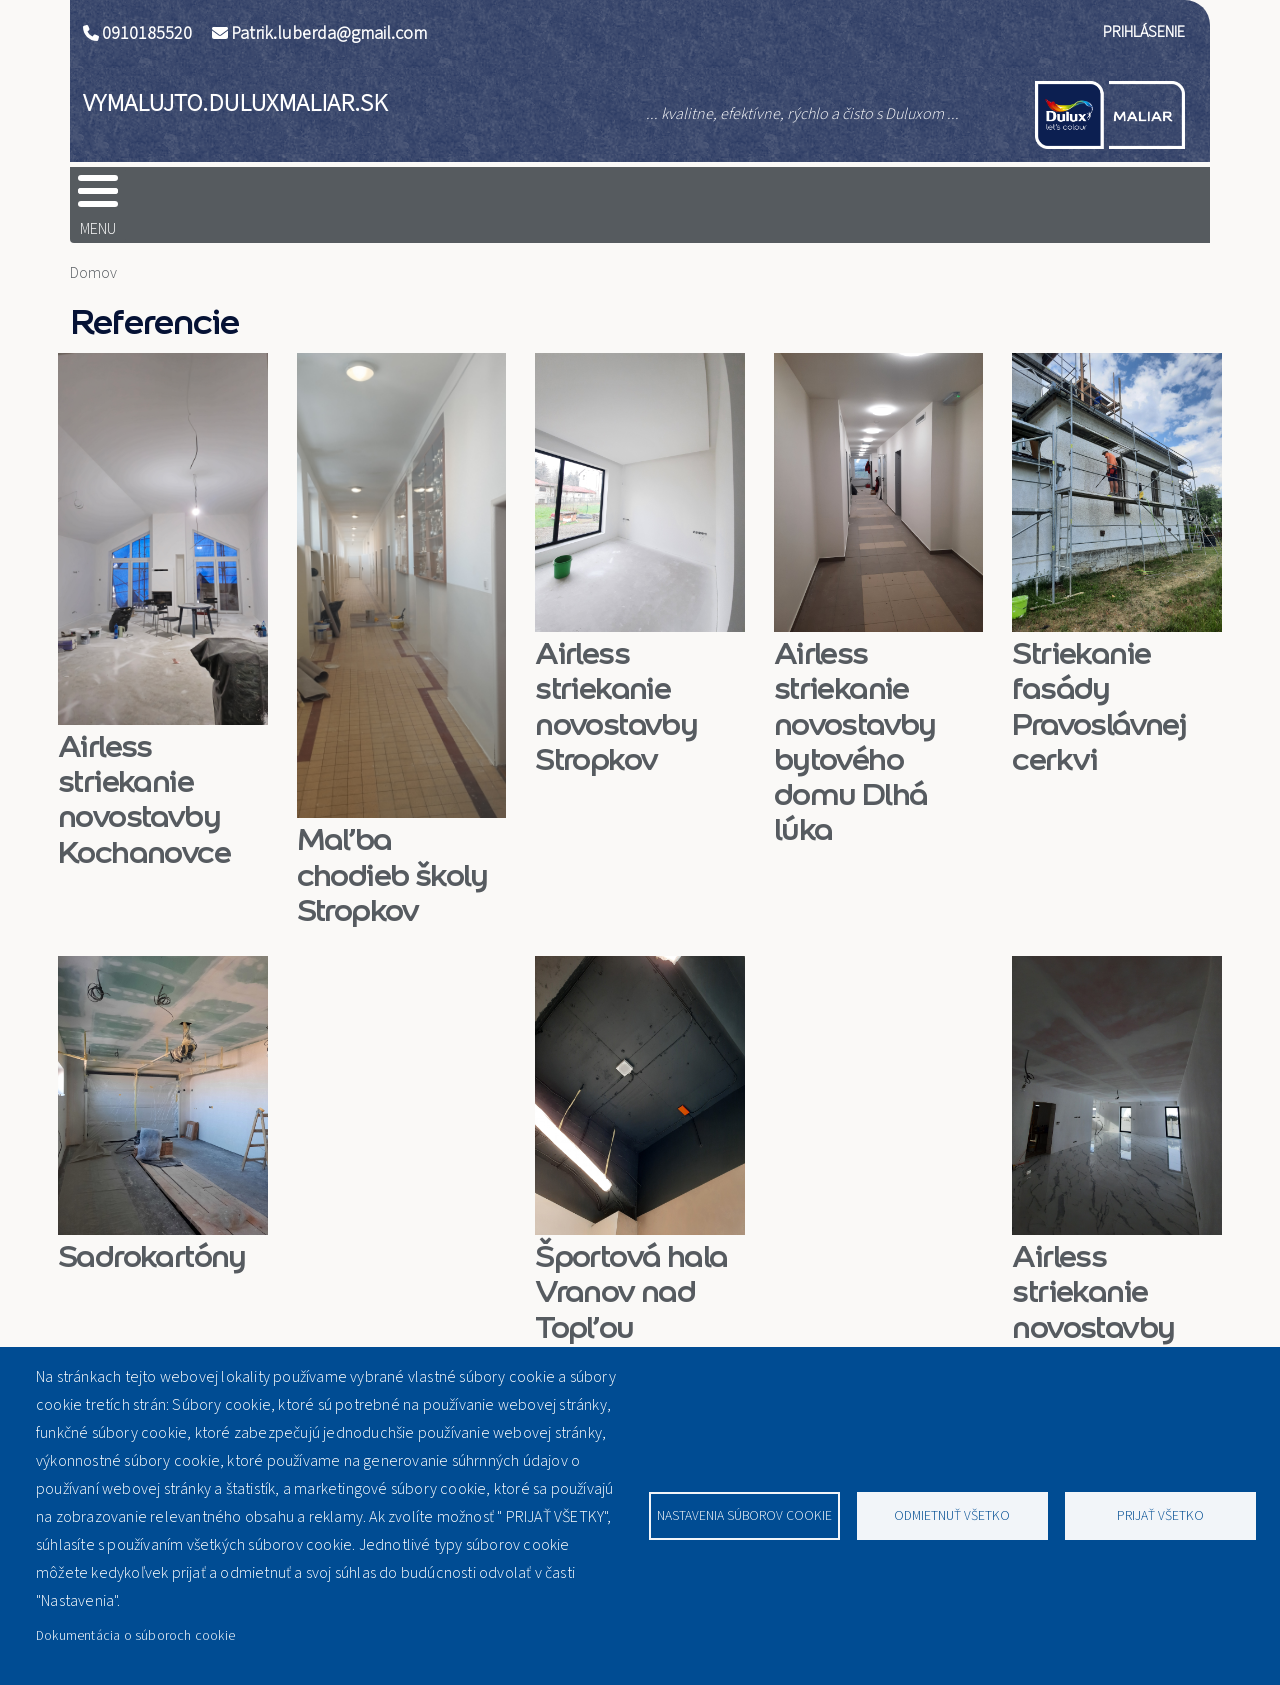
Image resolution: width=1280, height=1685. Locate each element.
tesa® (420, 197)
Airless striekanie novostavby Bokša (1093, 1277)
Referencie (854, 197)
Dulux (285, 197)
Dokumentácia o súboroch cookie (135, 1635)
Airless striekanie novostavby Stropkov (616, 674)
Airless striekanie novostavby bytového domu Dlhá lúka (855, 709)
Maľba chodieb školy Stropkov (392, 842)
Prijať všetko (1160, 1515)
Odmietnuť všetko (952, 1515)
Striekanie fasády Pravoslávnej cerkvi (1099, 674)
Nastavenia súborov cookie (744, 1515)
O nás (698, 197)
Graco (557, 197)
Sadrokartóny (152, 1224)
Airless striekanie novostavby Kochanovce (144, 767)
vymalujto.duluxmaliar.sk (235, 103)
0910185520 (147, 33)
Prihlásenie (1144, 32)
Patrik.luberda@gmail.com (329, 33)
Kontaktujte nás (1052, 197)
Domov (142, 197)
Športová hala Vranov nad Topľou (631, 1259)
